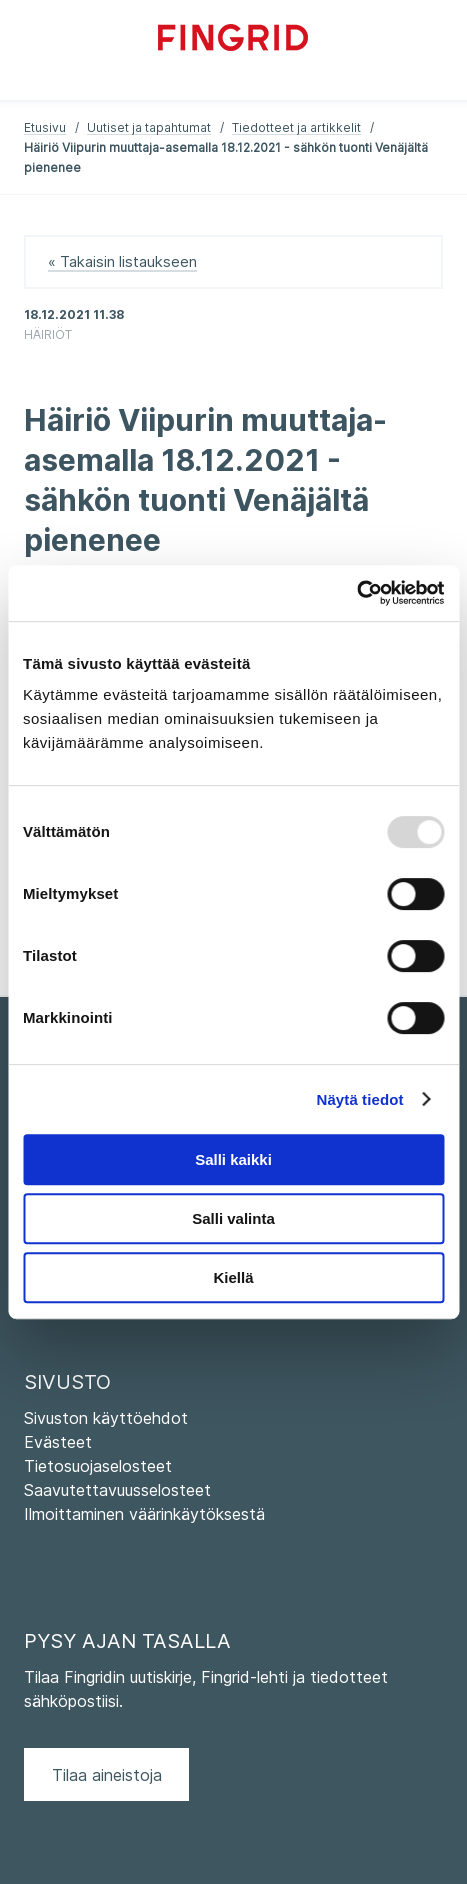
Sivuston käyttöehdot (106, 1418)
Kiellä (233, 1277)
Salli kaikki (233, 1159)
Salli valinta (233, 1218)
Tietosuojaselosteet (98, 1466)
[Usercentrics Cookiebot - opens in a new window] (356, 593)
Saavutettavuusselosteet (117, 1490)
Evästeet (58, 1442)
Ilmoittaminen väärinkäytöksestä (144, 1514)
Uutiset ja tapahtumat (149, 127)
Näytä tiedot (360, 1099)
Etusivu (45, 127)
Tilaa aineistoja (107, 1775)
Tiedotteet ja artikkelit (296, 127)
